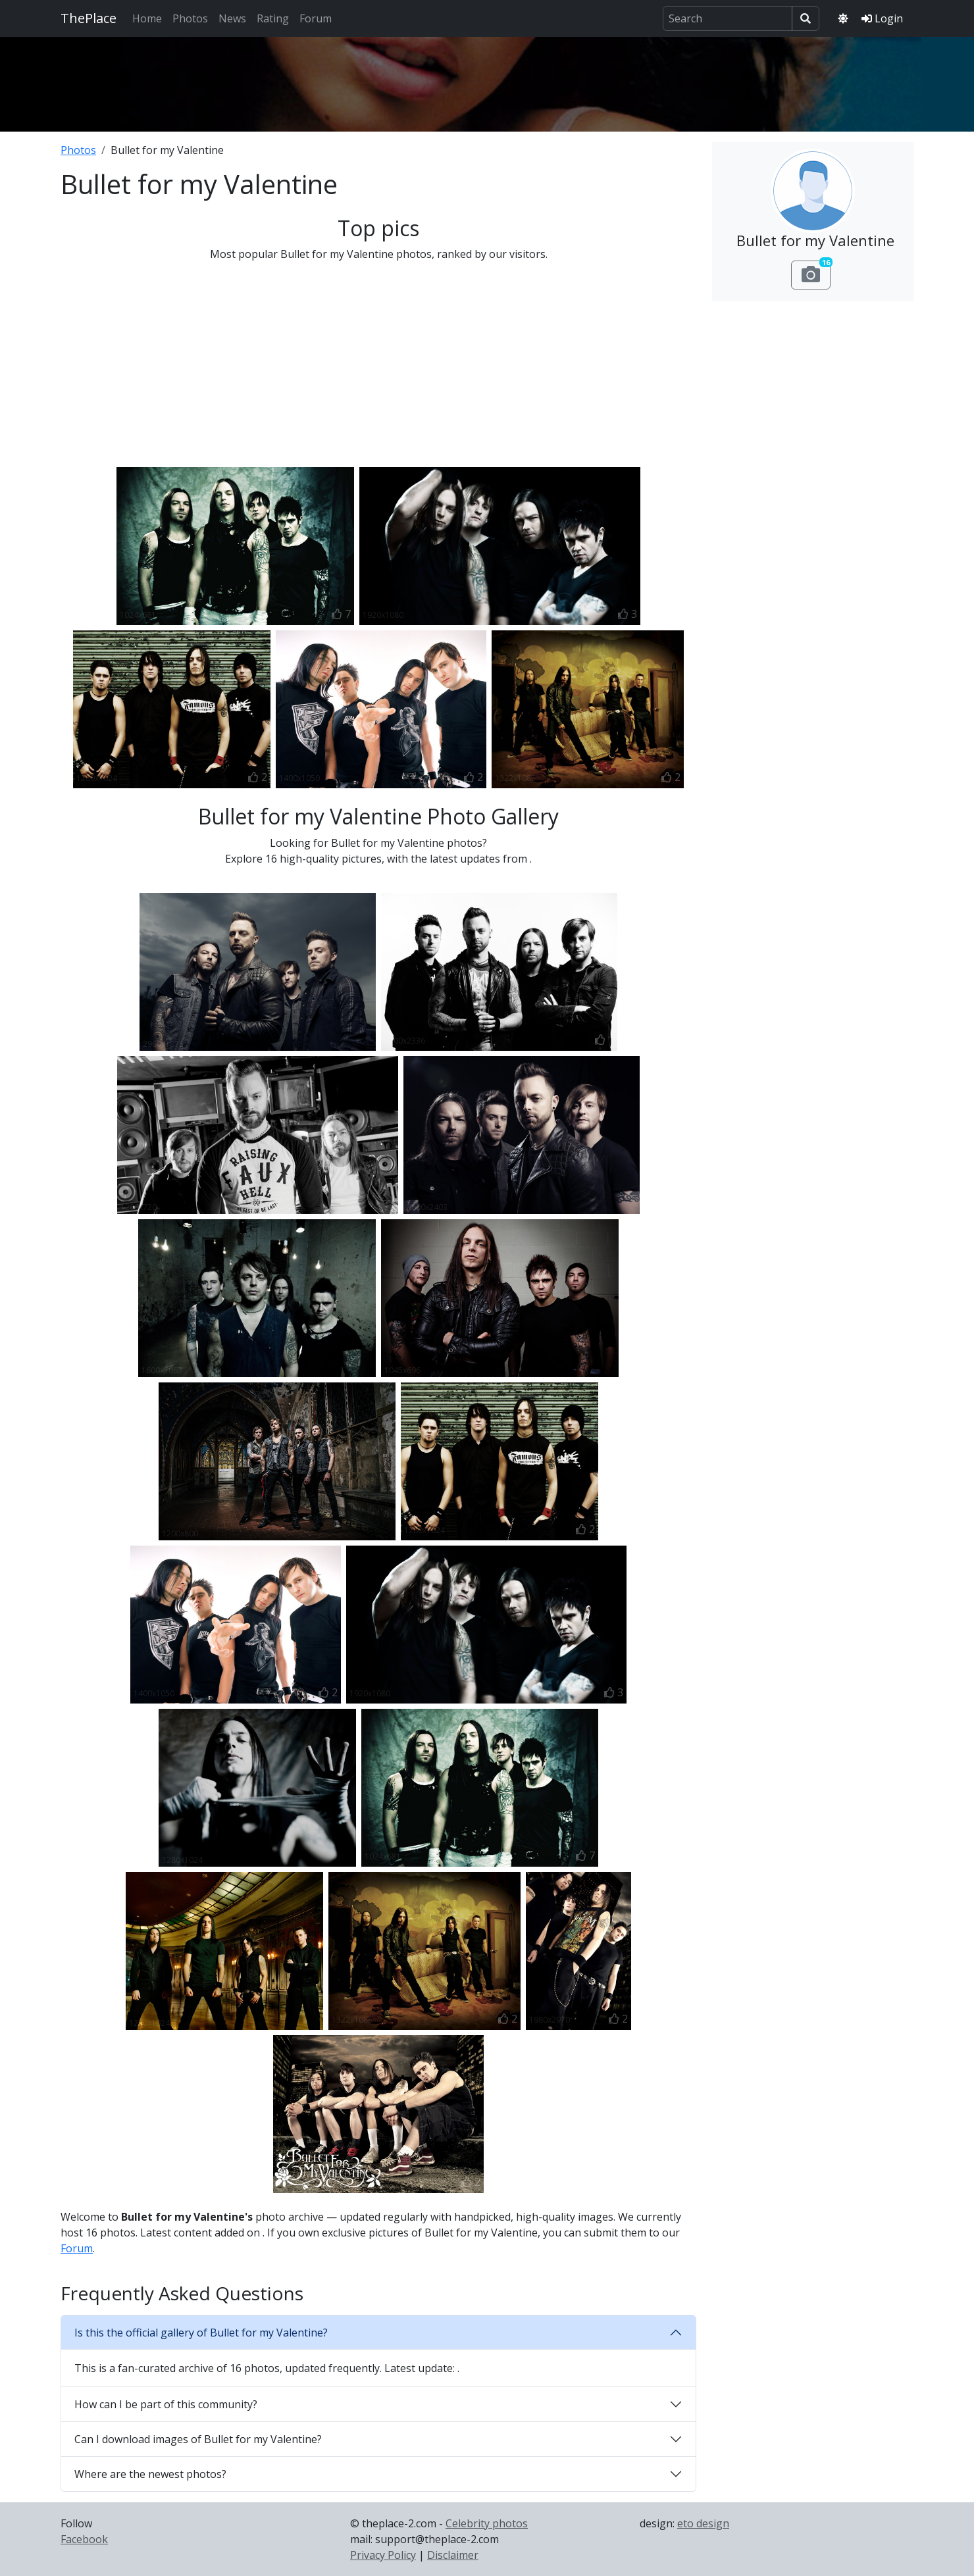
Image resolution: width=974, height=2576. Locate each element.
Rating (273, 18)
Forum (315, 18)
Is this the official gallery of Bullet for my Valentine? (201, 2332)
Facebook (84, 2539)
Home (147, 18)
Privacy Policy (383, 2555)
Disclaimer (452, 2555)
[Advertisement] (487, 82)
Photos (190, 18)
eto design (703, 2523)
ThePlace (88, 18)
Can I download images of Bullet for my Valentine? (198, 2439)
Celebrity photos (487, 2523)
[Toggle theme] (843, 18)
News (232, 18)
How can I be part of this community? (165, 2404)
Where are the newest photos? (150, 2474)
